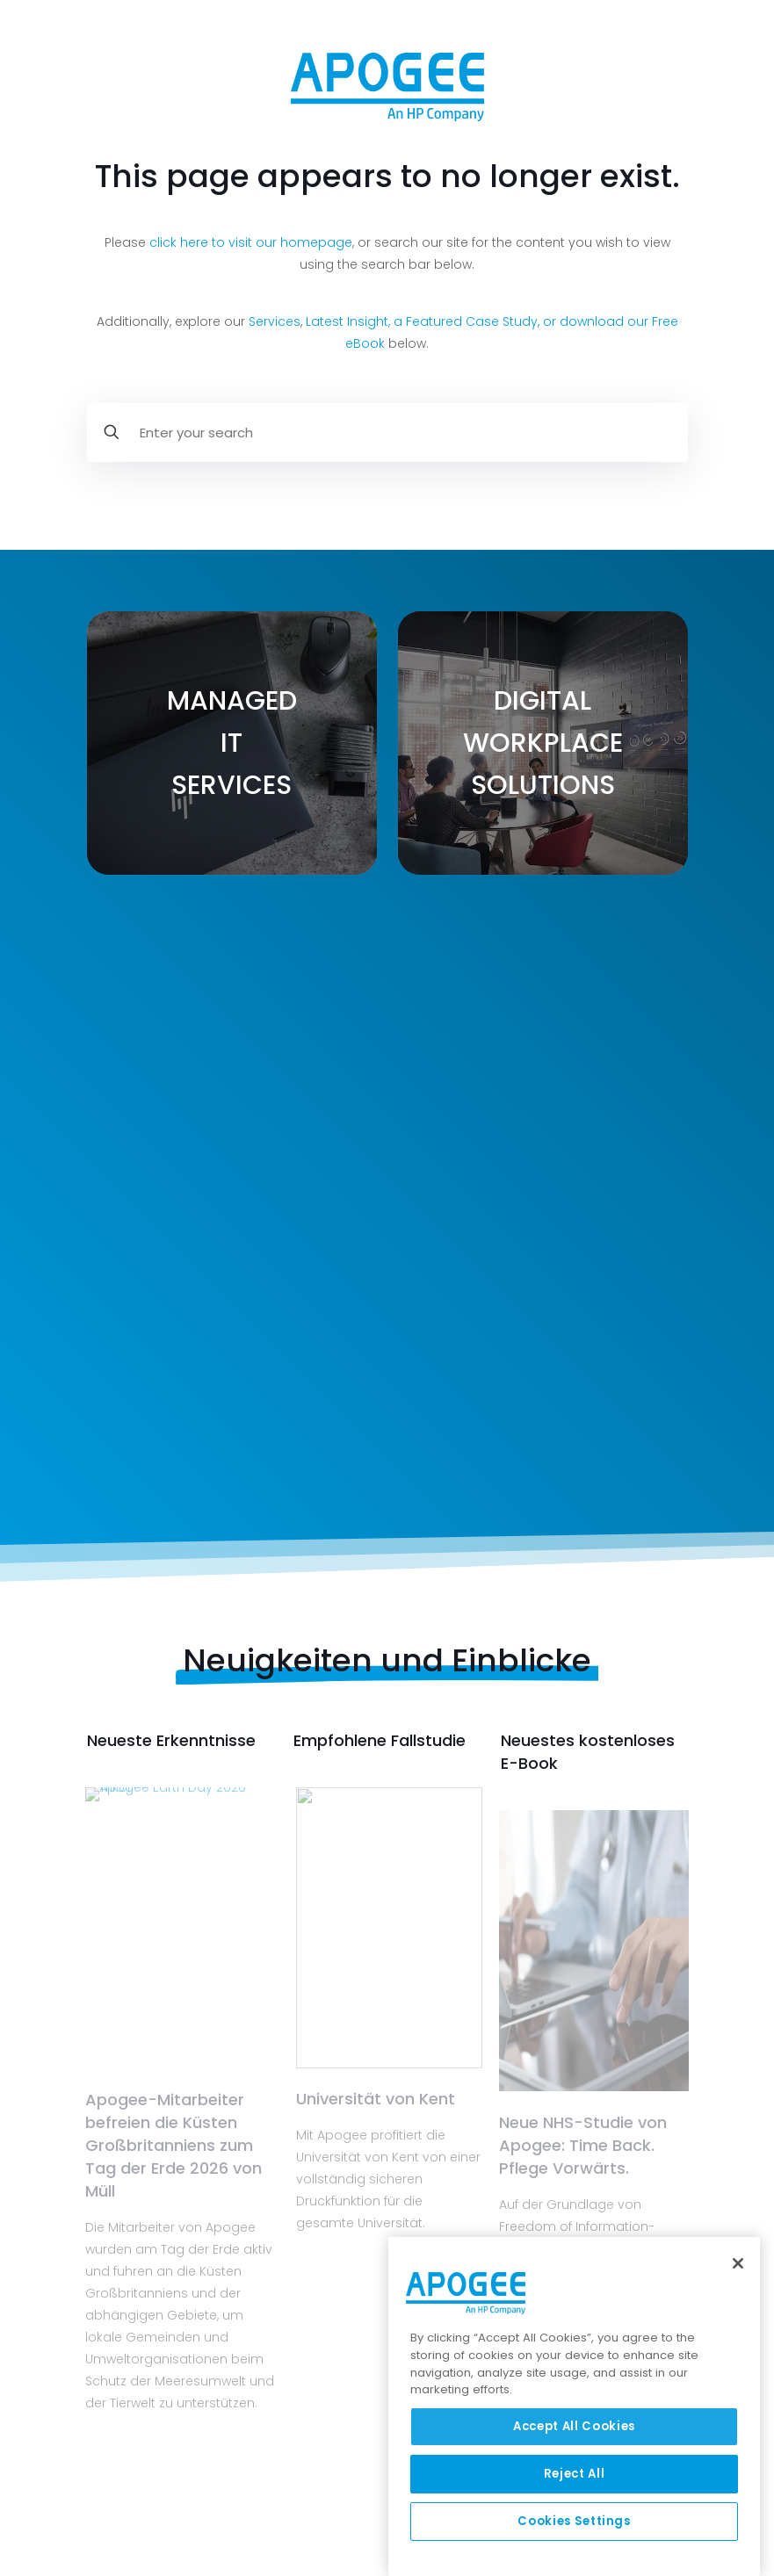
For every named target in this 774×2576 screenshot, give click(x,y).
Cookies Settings (574, 2521)
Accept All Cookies (574, 2426)
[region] (574, 2406)
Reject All (574, 2473)
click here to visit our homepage (250, 242)
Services (274, 321)
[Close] (738, 2263)
